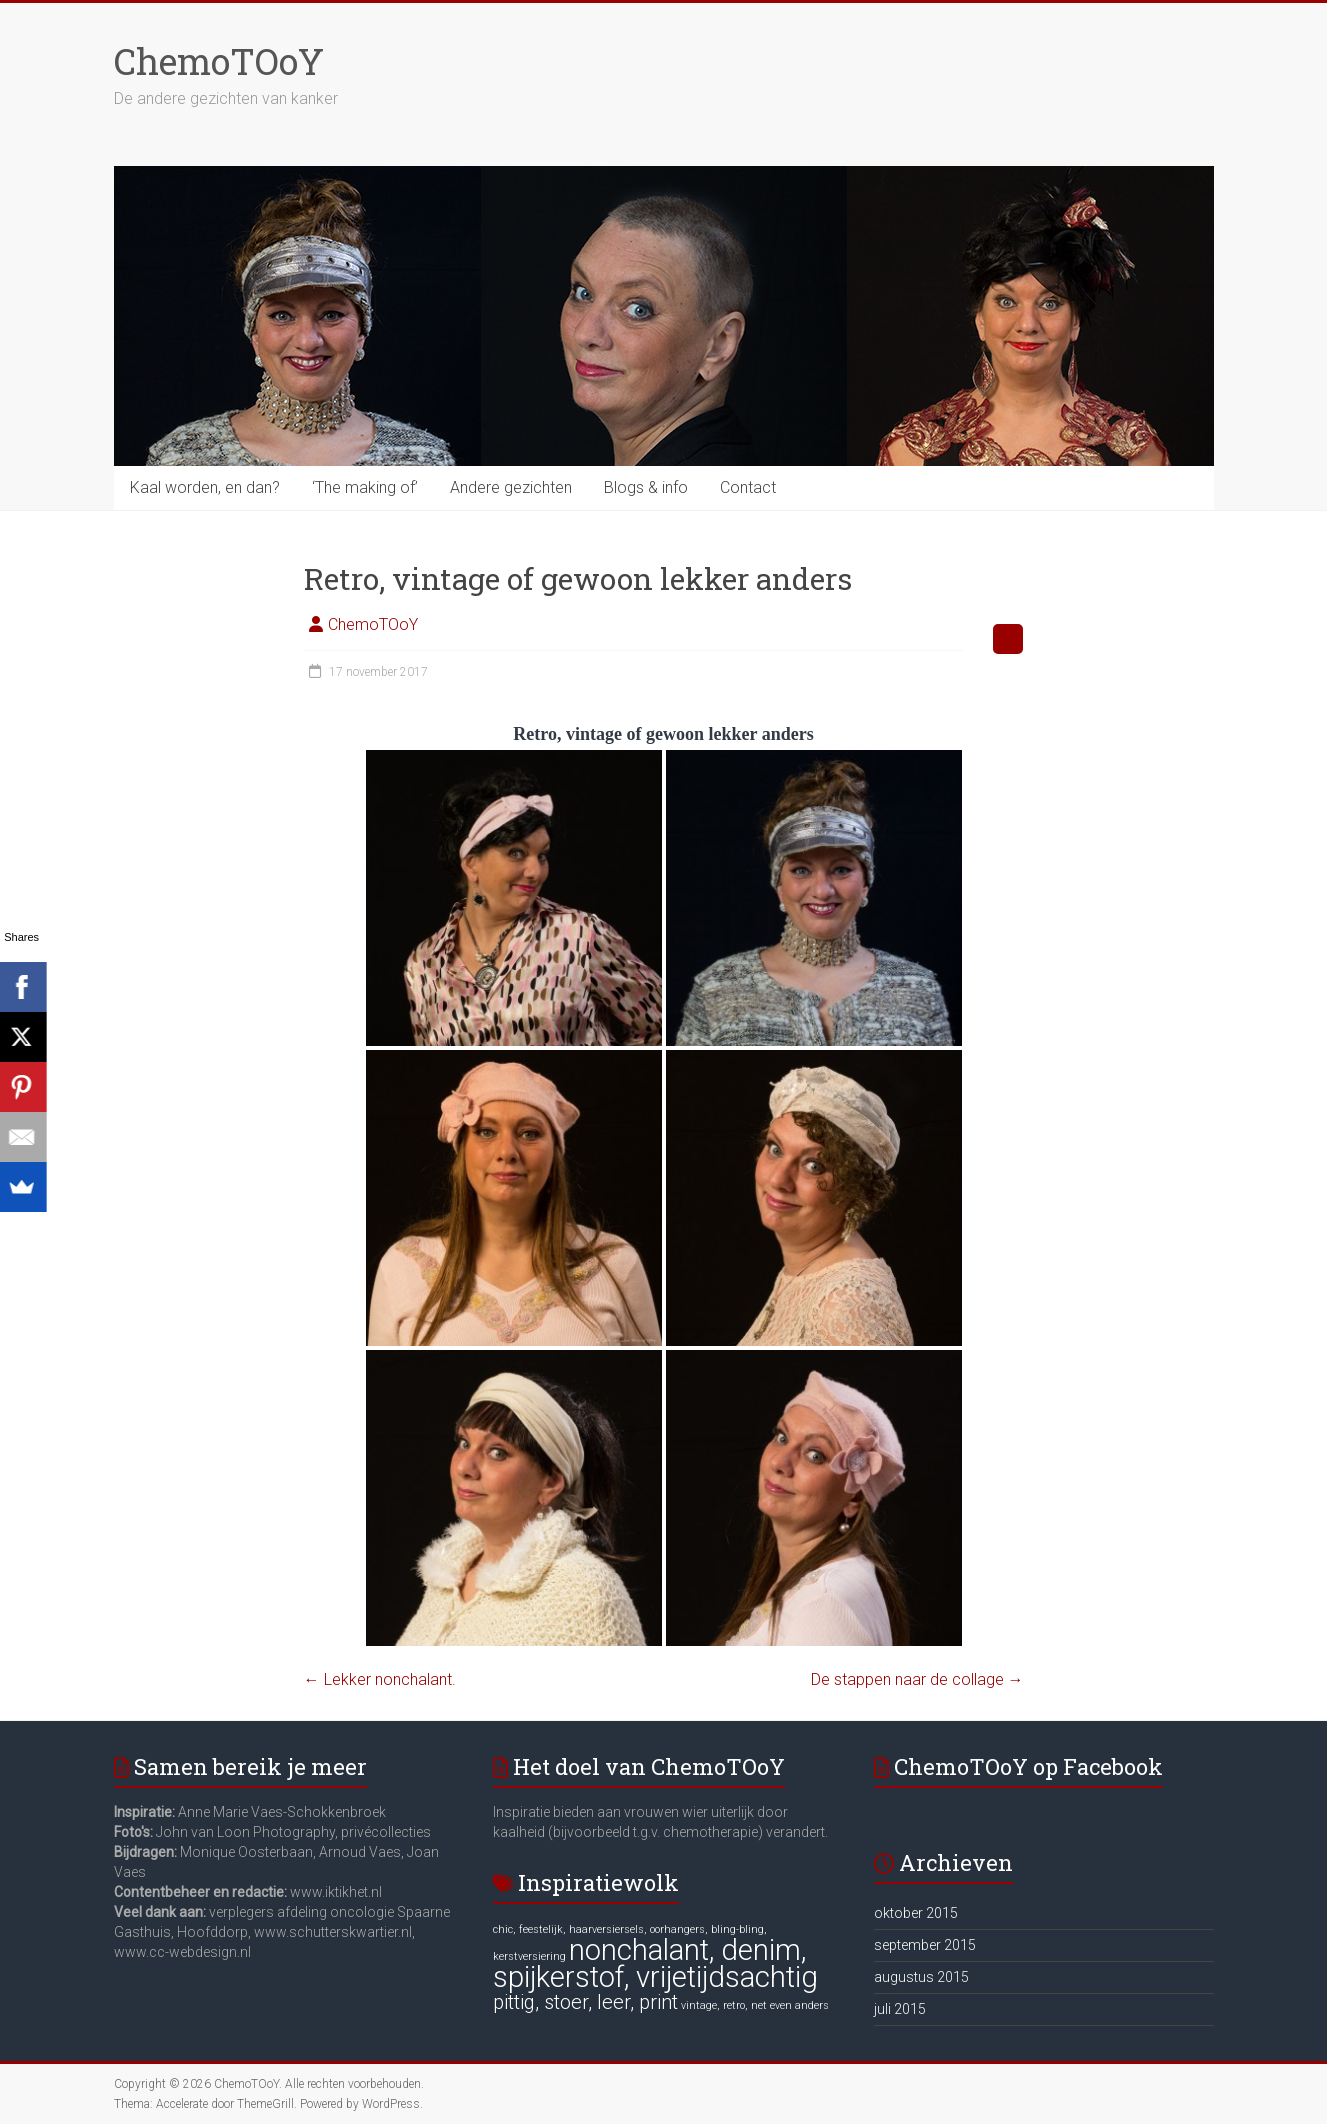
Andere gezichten (511, 487)
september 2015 (925, 1945)
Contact (748, 487)
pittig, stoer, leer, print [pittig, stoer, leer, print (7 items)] (585, 2002)
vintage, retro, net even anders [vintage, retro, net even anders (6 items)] (755, 2005)
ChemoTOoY (219, 61)
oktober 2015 (916, 1913)
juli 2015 (900, 2009)
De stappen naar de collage (917, 1679)
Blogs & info (646, 487)
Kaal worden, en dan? (205, 487)
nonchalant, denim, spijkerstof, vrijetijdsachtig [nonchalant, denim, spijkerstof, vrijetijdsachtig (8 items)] (655, 1963)
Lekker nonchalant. (380, 1679)
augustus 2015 (921, 1977)
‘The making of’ (365, 487)
